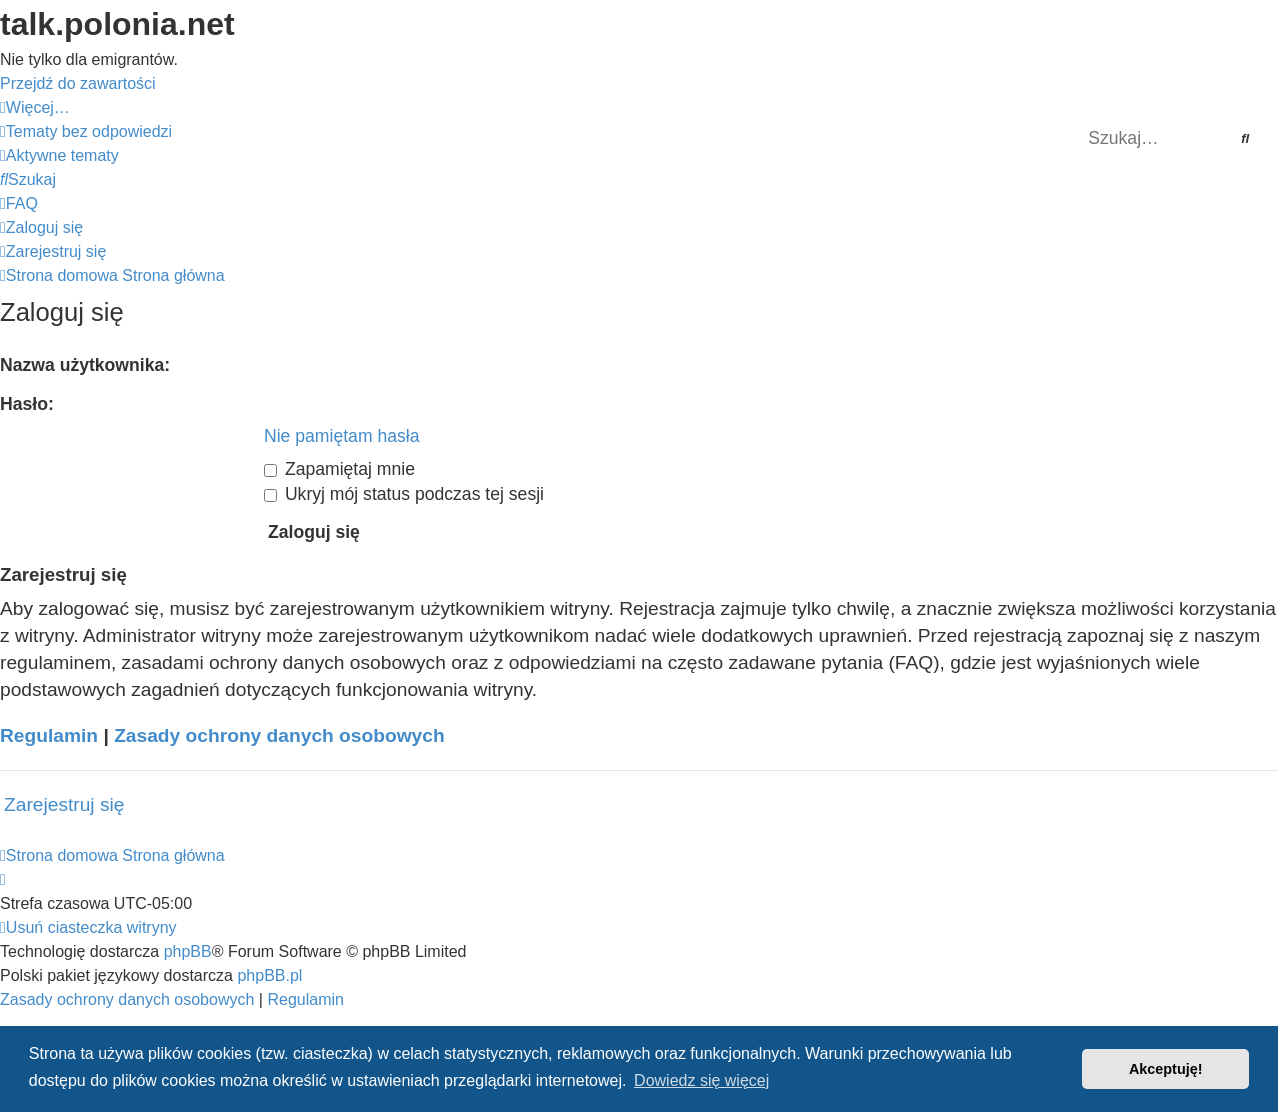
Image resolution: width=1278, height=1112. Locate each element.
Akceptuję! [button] (1166, 1069)
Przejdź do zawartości (78, 83)
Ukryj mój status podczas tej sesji (404, 494)
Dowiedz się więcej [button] (701, 1080)
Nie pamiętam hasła (341, 436)
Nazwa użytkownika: (85, 365)
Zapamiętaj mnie (339, 469)
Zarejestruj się (64, 804)
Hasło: (27, 404)
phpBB (188, 951)
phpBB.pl (269, 975)
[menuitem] (86, 131)
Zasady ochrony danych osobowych (279, 735)
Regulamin (49, 735)
